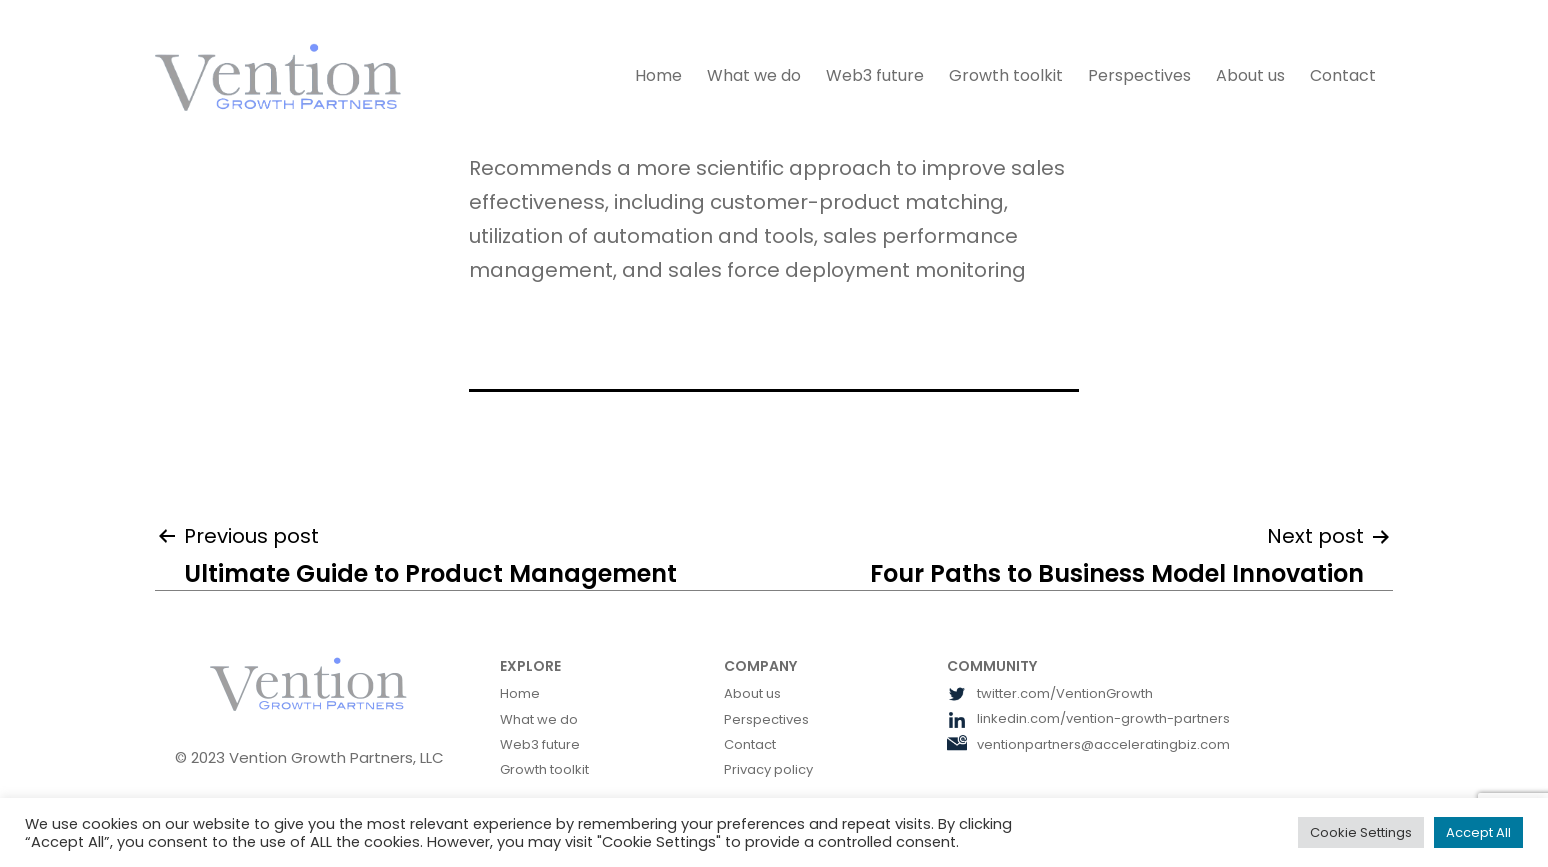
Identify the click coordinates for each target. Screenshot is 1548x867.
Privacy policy (768, 769)
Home (658, 75)
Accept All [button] (1478, 832)
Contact (1343, 75)
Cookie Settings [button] (1361, 832)
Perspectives (1139, 75)
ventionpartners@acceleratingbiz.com (1088, 744)
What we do (754, 75)
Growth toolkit (1006, 75)
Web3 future (875, 75)
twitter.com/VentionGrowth (1050, 693)
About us (1250, 75)
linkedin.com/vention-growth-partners (1088, 718)
